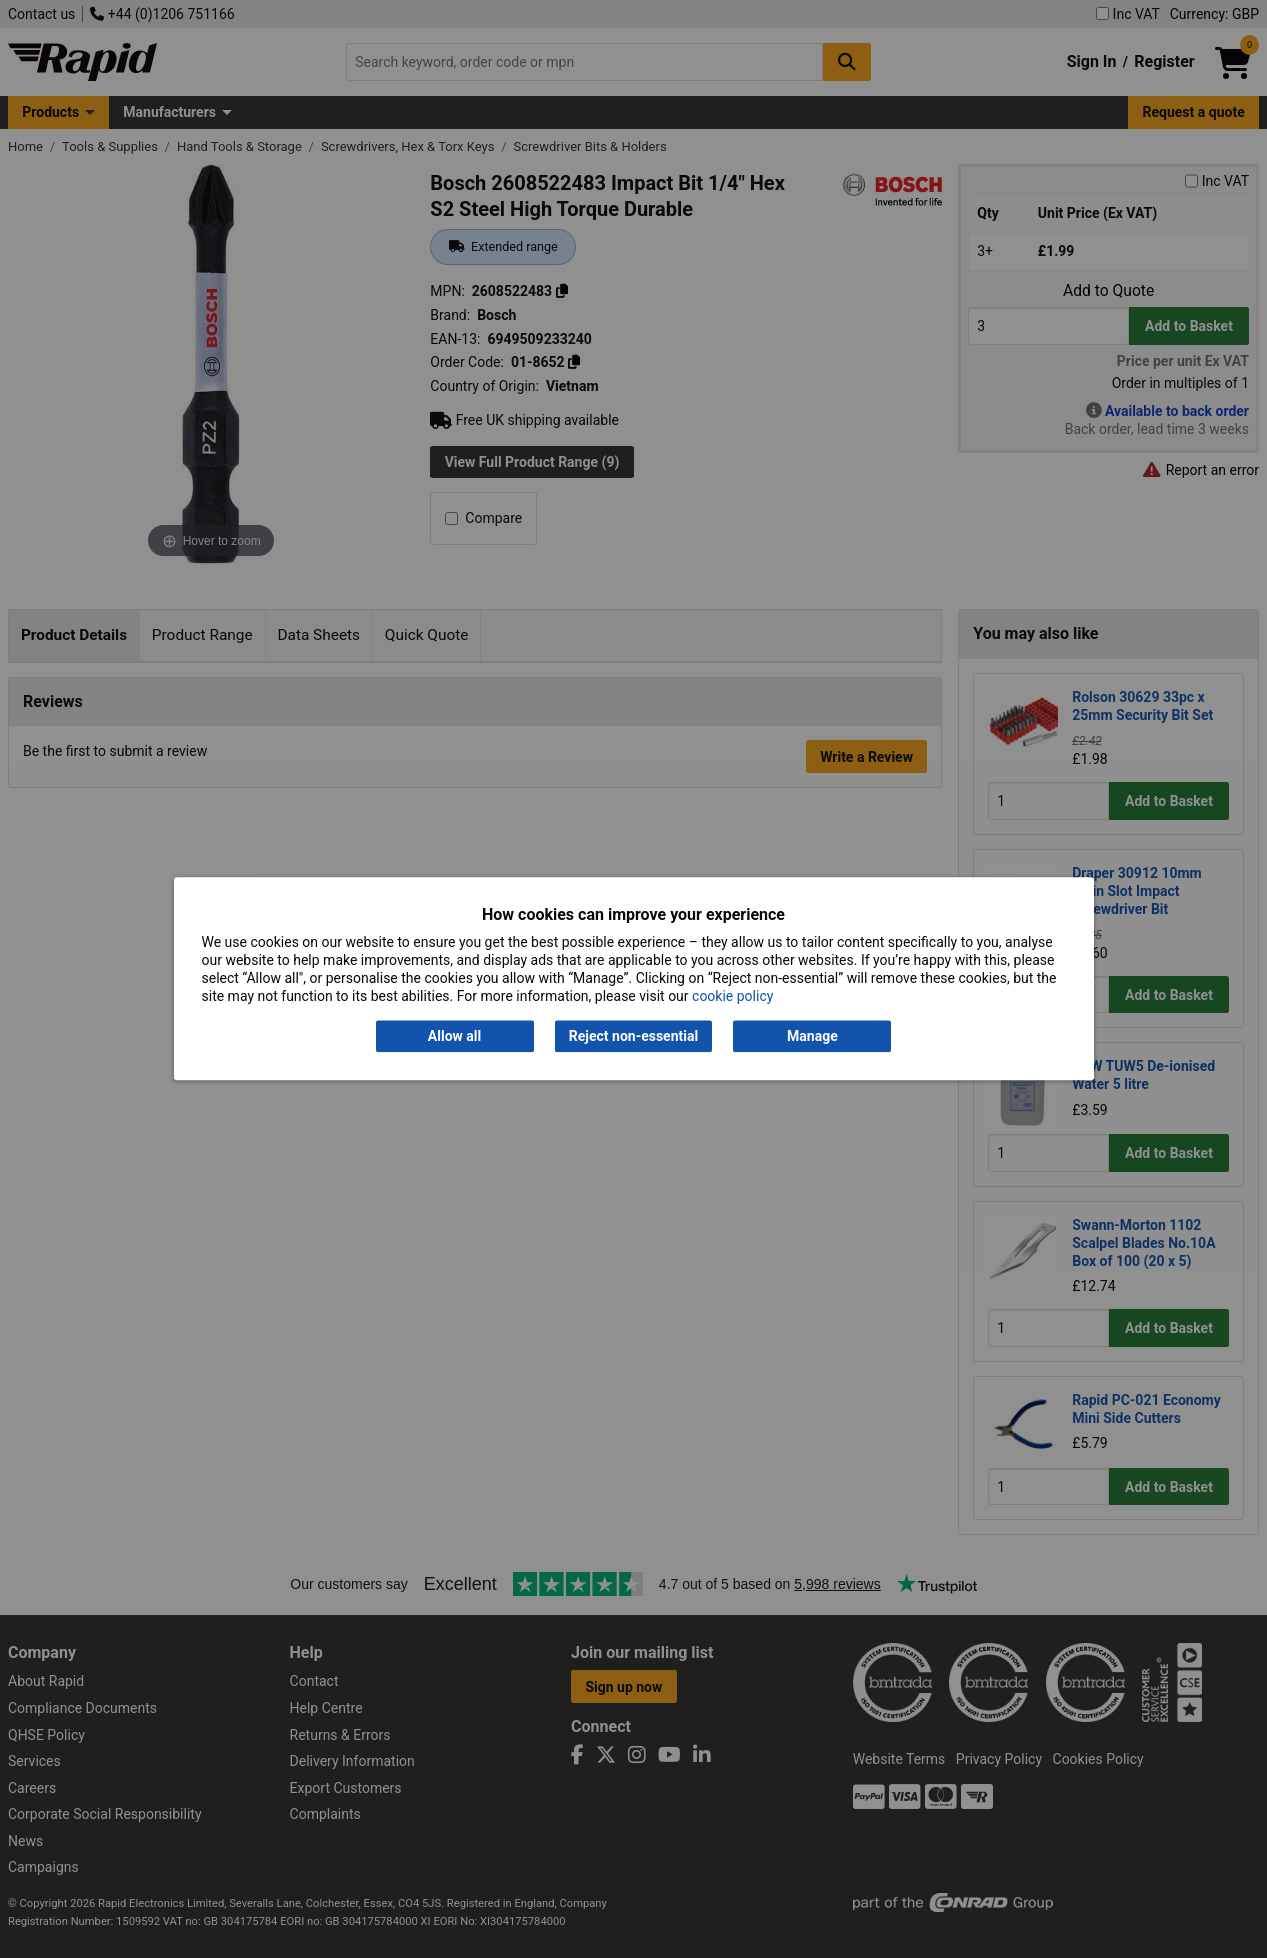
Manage (812, 1036)
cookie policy (732, 997)
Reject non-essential (633, 1036)
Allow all (454, 1036)
